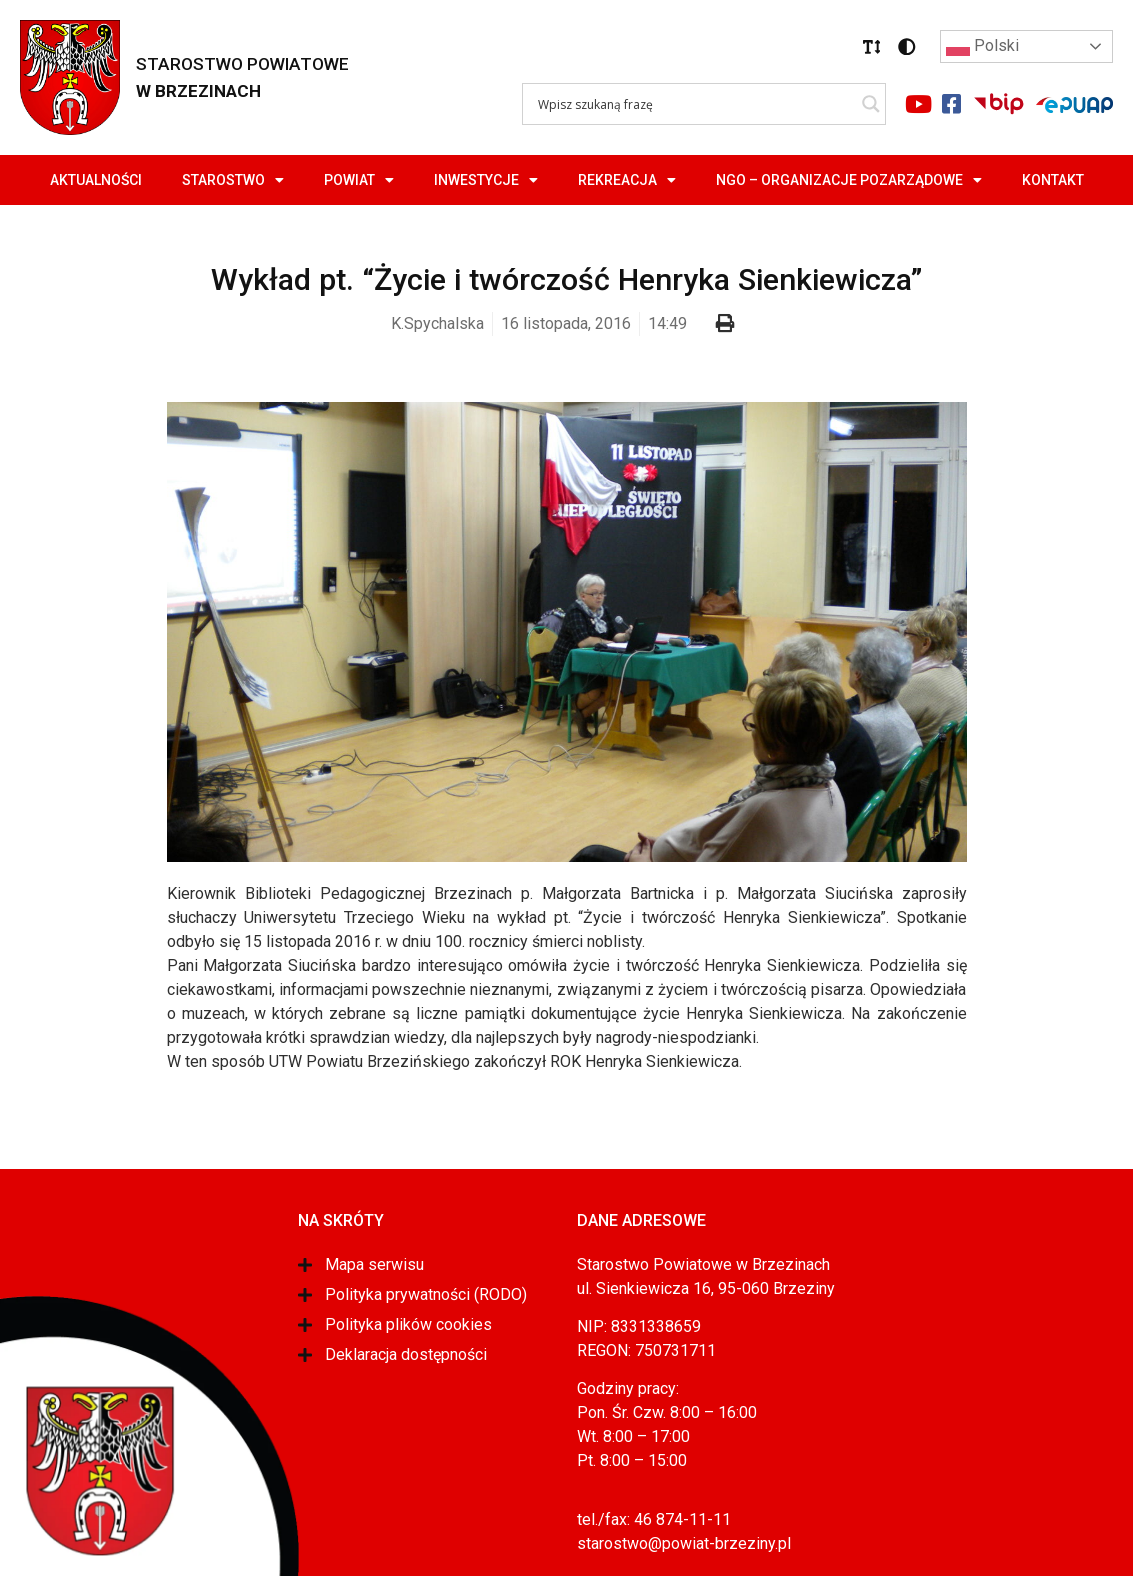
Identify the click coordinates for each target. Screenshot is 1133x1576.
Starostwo (233, 180)
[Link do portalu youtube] (918, 104)
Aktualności (96, 180)
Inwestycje (486, 180)
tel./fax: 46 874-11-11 (654, 1519)
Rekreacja (627, 180)
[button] (872, 47)
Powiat (359, 180)
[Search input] (695, 104)
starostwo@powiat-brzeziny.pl (684, 1543)
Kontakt (1053, 180)
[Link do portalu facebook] (951, 104)
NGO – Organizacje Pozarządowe (849, 180)
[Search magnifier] (871, 104)
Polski (982, 47)
